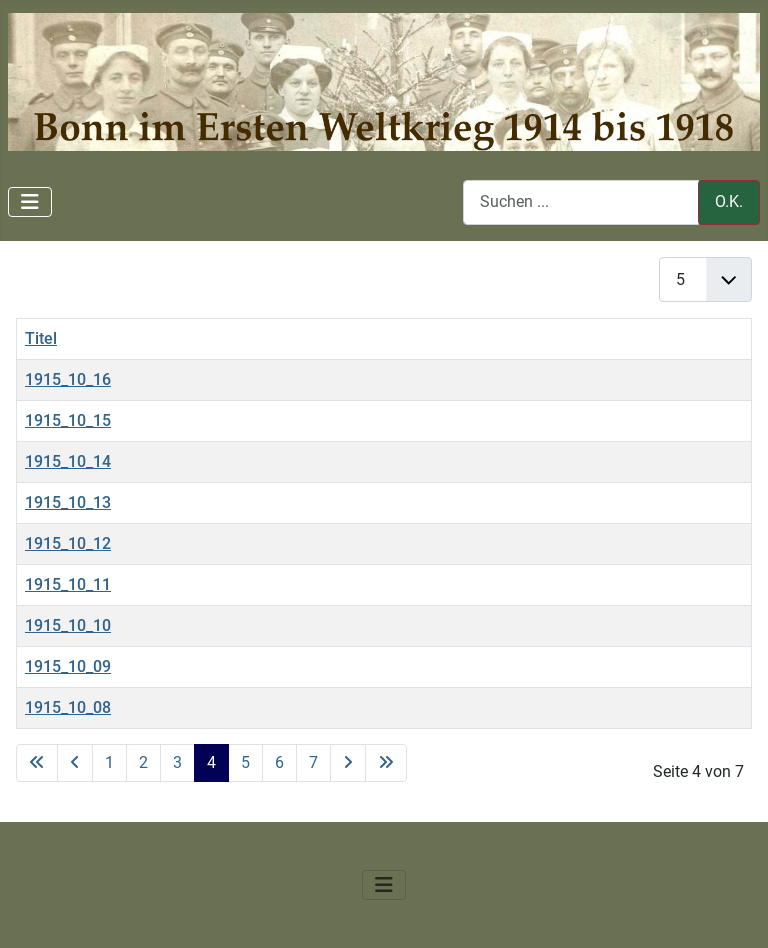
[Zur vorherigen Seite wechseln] (75, 763)
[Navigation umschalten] (30, 202)
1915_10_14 (68, 461)
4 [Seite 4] (211, 762)
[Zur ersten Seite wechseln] (37, 763)
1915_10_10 (68, 625)
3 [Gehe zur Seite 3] (177, 762)
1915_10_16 (68, 379)
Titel (41, 338)
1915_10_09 (68, 666)
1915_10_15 (68, 420)
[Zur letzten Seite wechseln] (386, 763)
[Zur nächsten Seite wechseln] (348, 763)
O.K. (729, 201)
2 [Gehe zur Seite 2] (143, 762)
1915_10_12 (68, 543)
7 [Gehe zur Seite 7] (313, 762)
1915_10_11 (68, 584)
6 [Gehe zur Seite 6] (279, 762)
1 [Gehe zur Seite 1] (109, 762)
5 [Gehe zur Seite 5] (245, 762)
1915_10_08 (68, 707)
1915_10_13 (68, 502)
